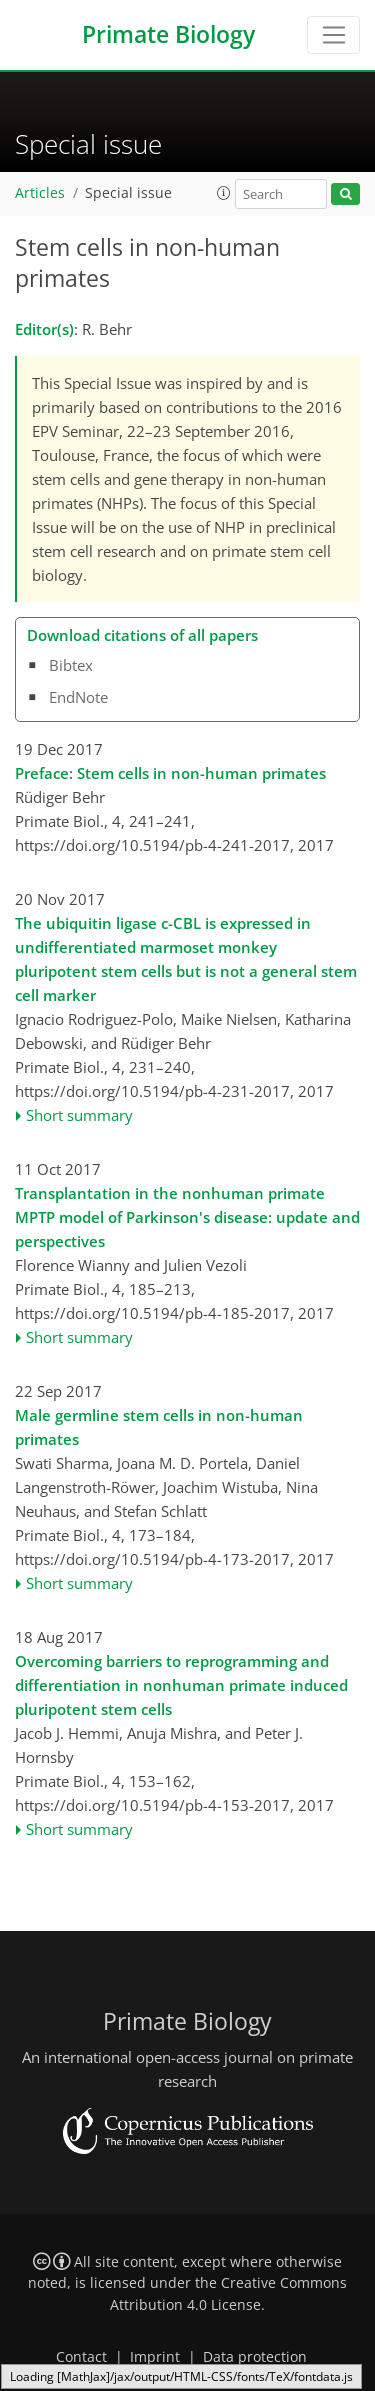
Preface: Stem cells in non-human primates (170, 773)
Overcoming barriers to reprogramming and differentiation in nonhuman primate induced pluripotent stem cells (181, 1685)
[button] (224, 193)
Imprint (155, 2357)
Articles (40, 193)
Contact (81, 2357)
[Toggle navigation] (333, 35)
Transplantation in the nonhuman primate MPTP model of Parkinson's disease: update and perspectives (187, 1217)
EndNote (78, 697)
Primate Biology (168, 34)
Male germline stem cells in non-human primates (159, 1427)
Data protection (255, 2357)
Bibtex (71, 665)
